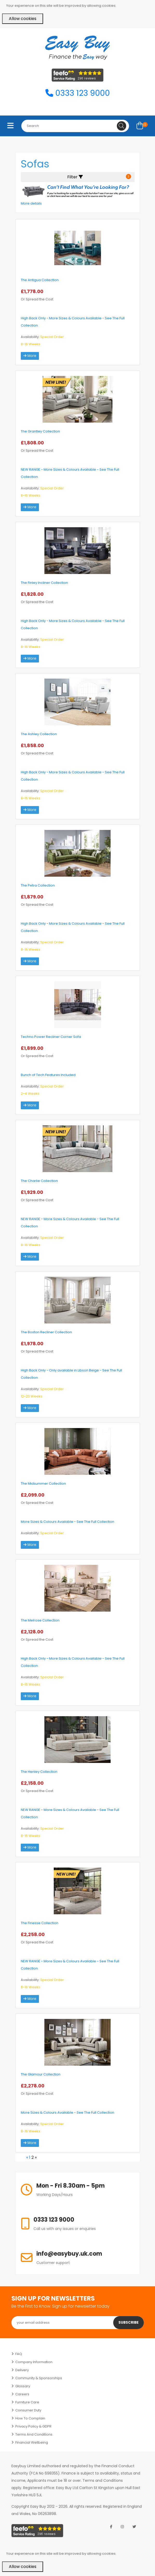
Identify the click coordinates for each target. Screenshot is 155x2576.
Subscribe (128, 2322)
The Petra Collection (38, 885)
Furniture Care (27, 2402)
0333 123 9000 (77, 93)
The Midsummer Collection (43, 1483)
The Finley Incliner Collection (44, 582)
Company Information (33, 2361)
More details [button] (31, 203)
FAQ (18, 2353)
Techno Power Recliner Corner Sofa (51, 1036)
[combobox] (75, 126)
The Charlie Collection (39, 1180)
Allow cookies (22, 19)
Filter (99, 177)
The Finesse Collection (39, 1923)
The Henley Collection (39, 1771)
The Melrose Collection (40, 1620)
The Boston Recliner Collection (46, 1332)
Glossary (22, 2386)
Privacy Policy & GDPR (33, 2426)
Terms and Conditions (33, 2434)
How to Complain (30, 2418)
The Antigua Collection (40, 280)
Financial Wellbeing (31, 2442)
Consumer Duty (28, 2410)
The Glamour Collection (40, 2074)
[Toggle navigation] (10, 126)
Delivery (22, 2370)
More (30, 356)
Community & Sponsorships (38, 2378)
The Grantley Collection (40, 431)
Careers (22, 2394)
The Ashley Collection (39, 734)
